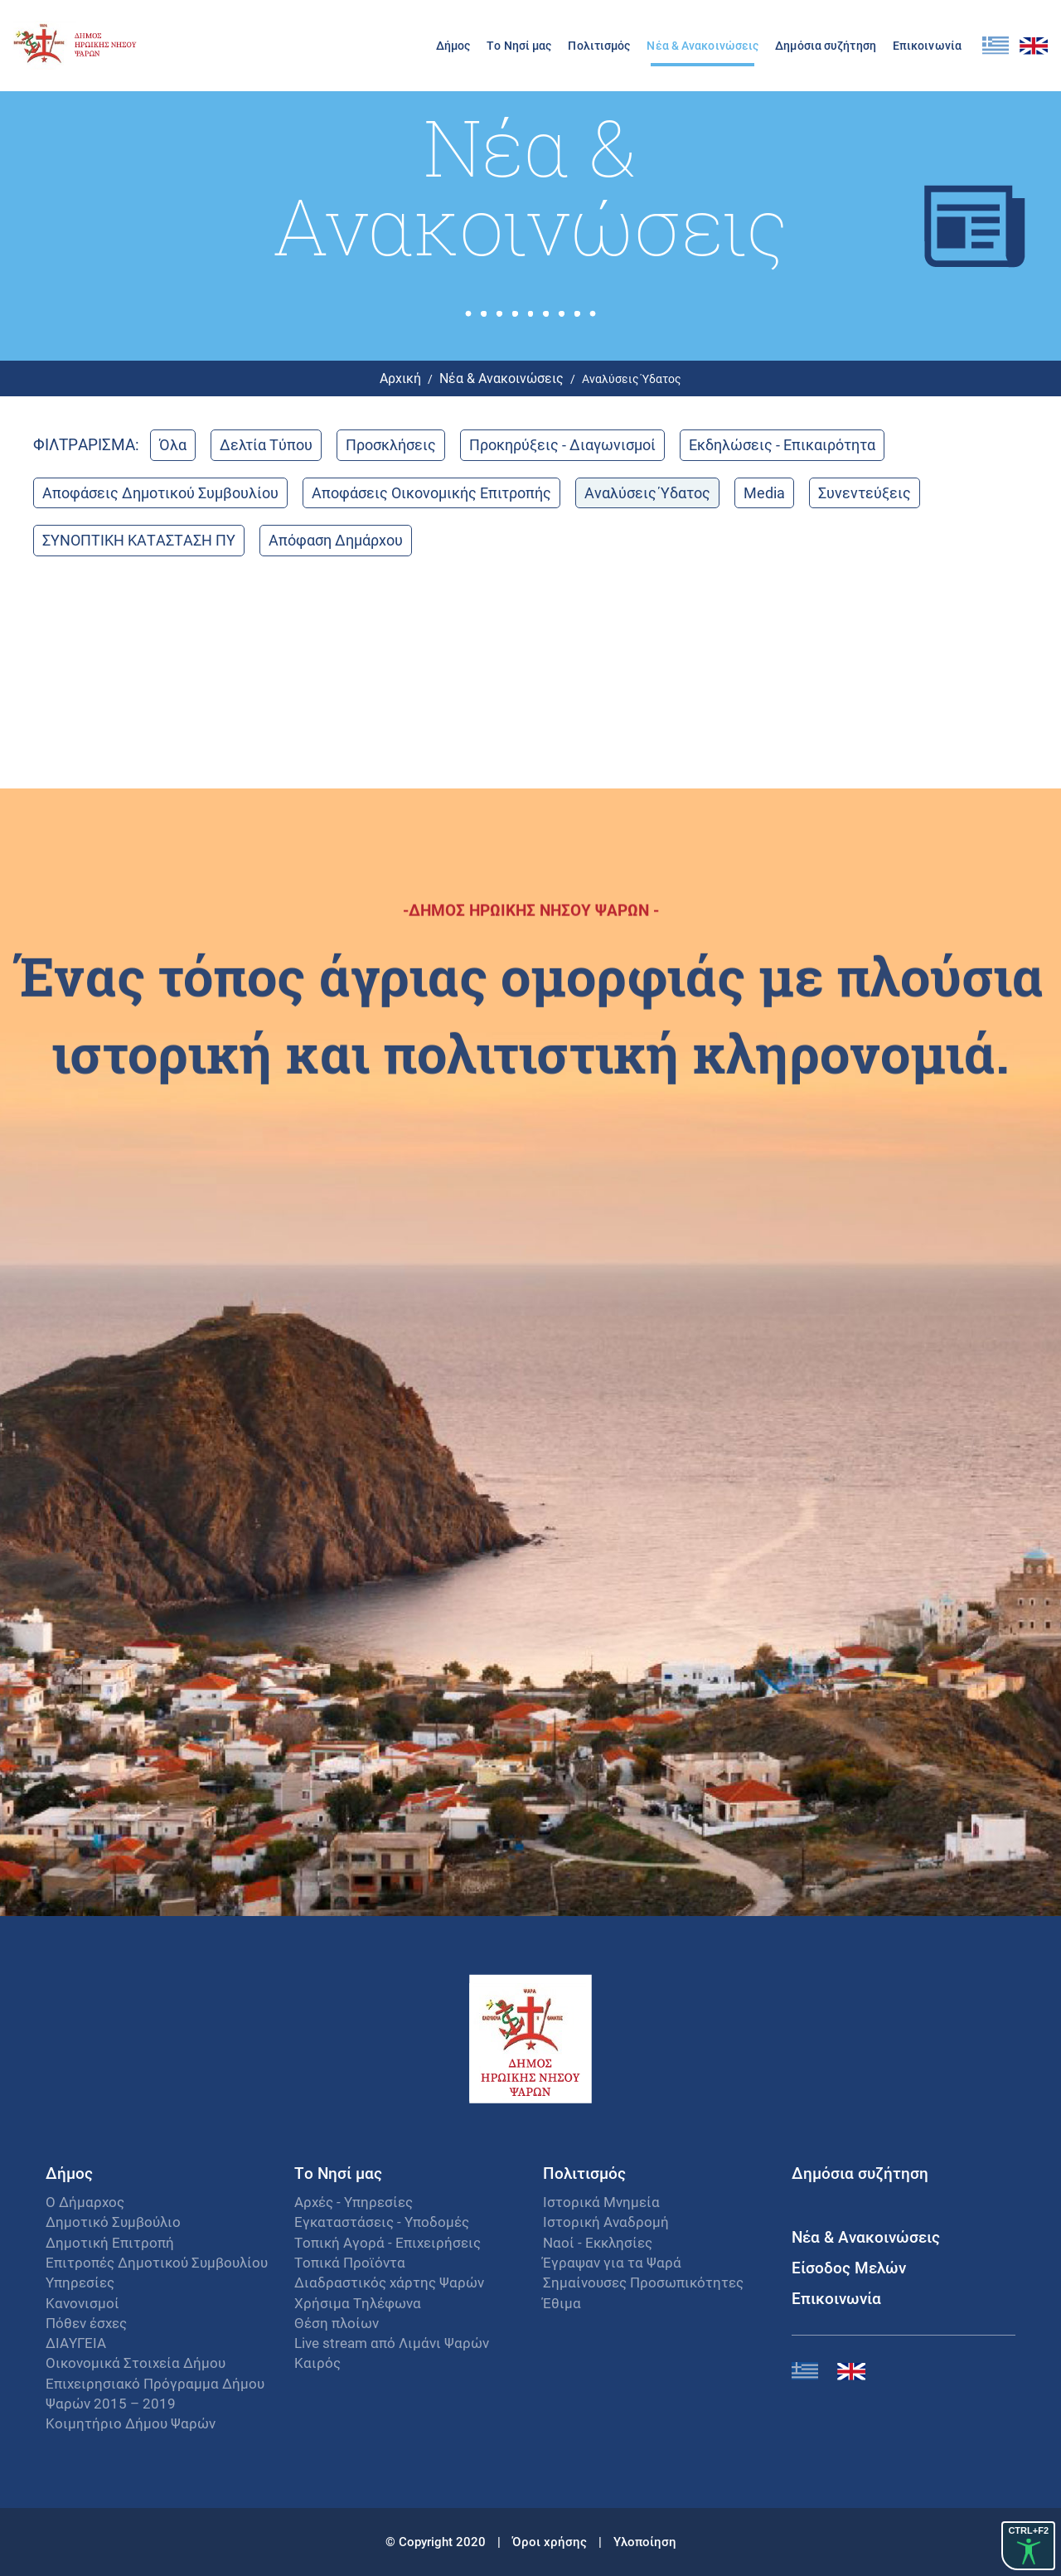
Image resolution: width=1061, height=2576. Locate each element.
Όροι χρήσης (551, 2541)
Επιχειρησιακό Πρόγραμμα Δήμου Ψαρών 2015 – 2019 (155, 2393)
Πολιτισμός (599, 45)
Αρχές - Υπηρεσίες (353, 2201)
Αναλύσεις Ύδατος (647, 492)
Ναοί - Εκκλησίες (597, 2242)
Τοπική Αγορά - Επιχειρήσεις (387, 2242)
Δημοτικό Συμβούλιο (113, 2221)
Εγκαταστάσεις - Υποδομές (381, 2221)
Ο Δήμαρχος (85, 2201)
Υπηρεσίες (80, 2282)
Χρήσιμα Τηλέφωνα (357, 2302)
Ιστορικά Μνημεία (601, 2201)
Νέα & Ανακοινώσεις (702, 45)
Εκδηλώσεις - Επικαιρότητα (782, 444)
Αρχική (400, 377)
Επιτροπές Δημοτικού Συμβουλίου (157, 2262)
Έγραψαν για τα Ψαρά (612, 2262)
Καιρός (317, 2362)
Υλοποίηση (644, 2541)
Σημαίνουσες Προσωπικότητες (643, 2282)
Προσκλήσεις (391, 444)
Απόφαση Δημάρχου (336, 540)
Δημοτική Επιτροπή (110, 2242)
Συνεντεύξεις (864, 492)
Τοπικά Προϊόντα (349, 2262)
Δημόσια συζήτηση (825, 45)
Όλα (173, 444)
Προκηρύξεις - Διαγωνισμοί (562, 444)
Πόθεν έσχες (86, 2322)
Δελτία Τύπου (266, 444)
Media (764, 492)
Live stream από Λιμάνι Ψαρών (391, 2342)
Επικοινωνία (927, 45)
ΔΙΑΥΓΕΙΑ (76, 2342)
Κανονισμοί (82, 2302)
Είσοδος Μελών (849, 2267)
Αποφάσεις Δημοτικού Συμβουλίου (160, 492)
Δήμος (453, 45)
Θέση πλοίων (336, 2322)
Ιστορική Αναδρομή (606, 2221)
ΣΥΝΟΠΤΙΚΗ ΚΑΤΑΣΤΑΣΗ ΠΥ (138, 540)
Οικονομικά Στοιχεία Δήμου (135, 2362)
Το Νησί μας (519, 45)
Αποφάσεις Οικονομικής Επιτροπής (431, 492)
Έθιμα (562, 2302)
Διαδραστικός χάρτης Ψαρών (389, 2282)
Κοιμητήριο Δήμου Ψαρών (131, 2423)
